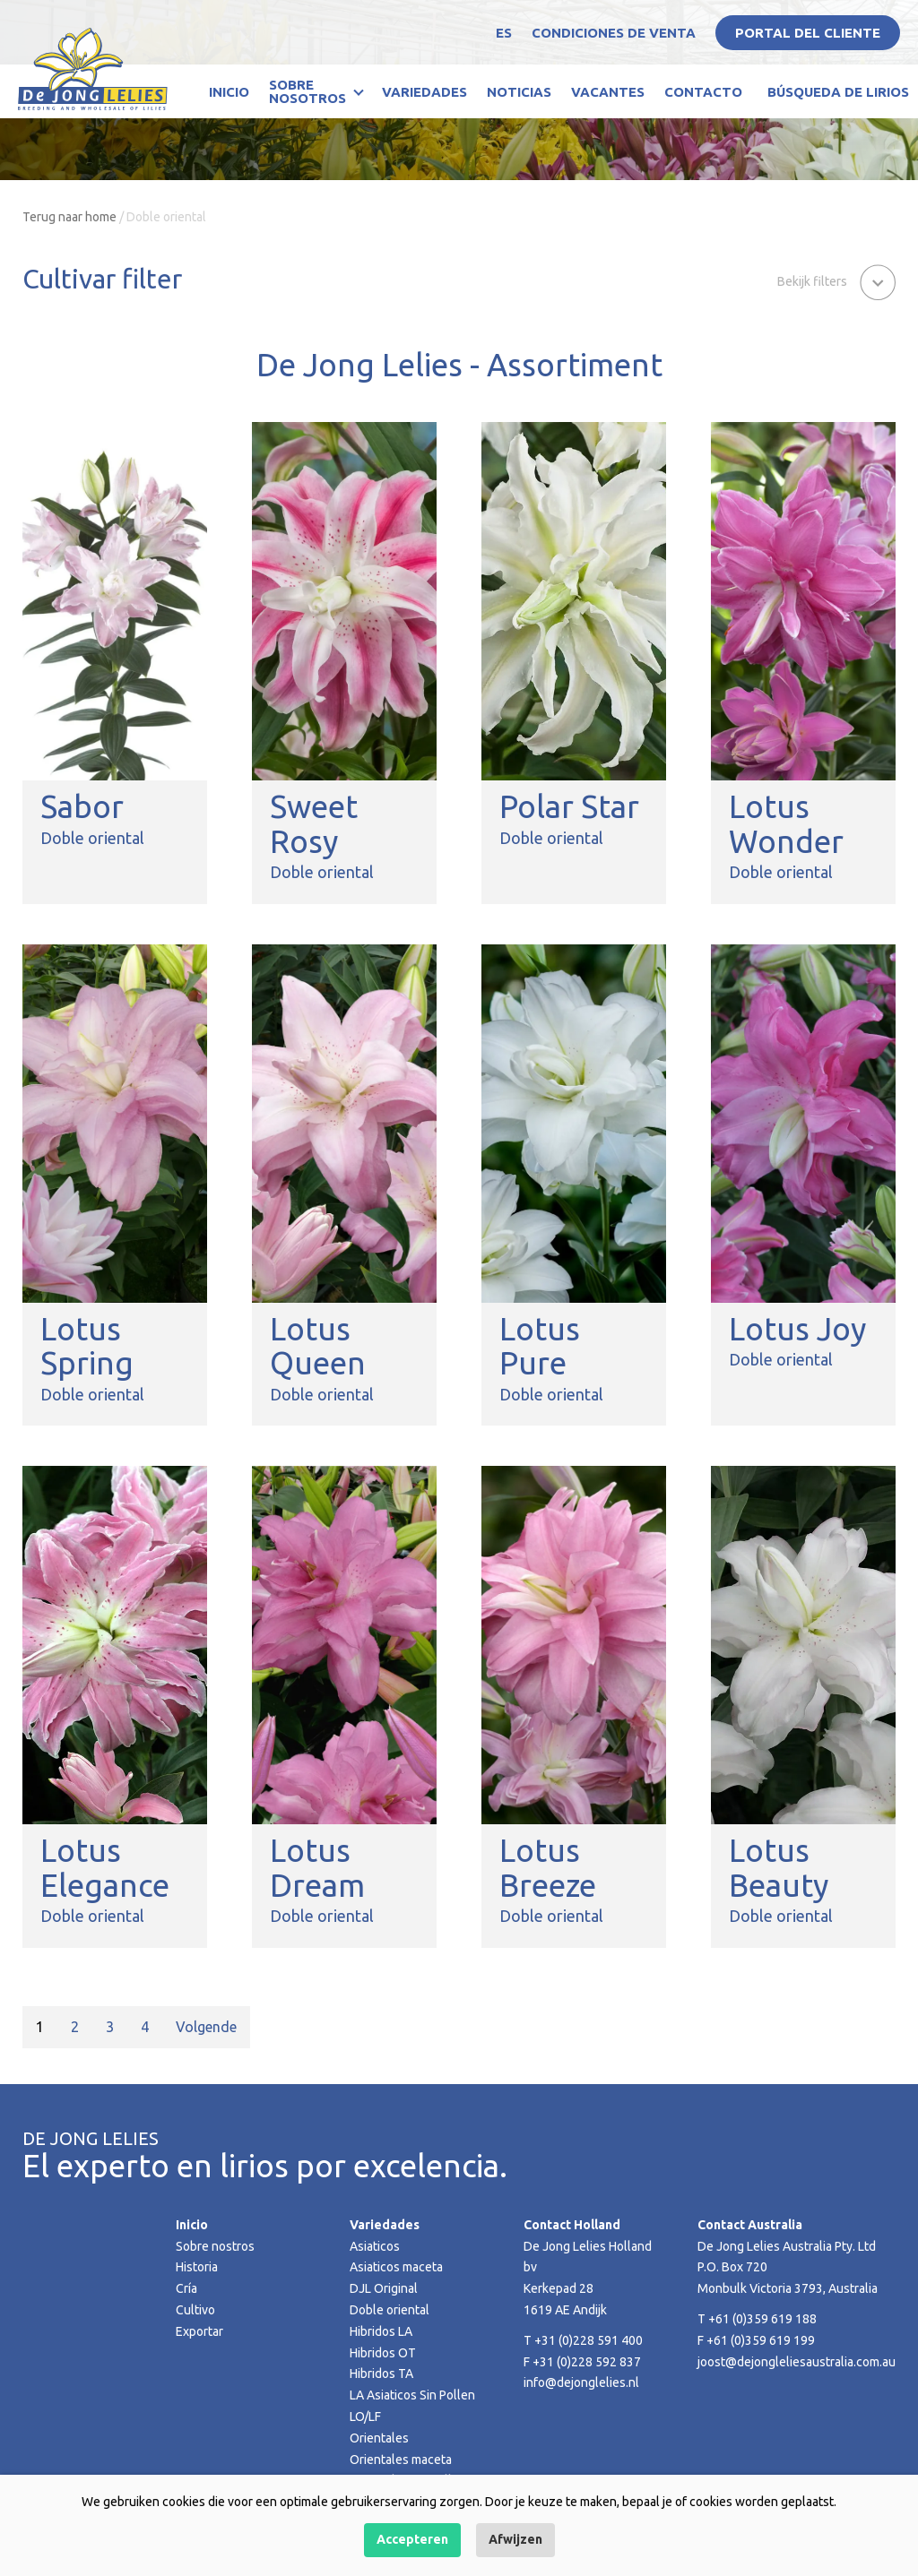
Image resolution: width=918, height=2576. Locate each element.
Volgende (206, 2027)
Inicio (229, 92)
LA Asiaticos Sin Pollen (412, 2395)
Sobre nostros (215, 2246)
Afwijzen (515, 2539)
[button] (836, 280)
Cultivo (195, 2310)
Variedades (424, 92)
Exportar (199, 2331)
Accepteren (412, 2539)
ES (504, 32)
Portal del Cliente (807, 32)
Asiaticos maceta (396, 2267)
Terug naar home (69, 217)
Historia (197, 2267)
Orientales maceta (401, 2459)
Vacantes (608, 92)
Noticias (519, 92)
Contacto (703, 92)
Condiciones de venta (614, 32)
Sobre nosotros (307, 91)
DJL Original (384, 2288)
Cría (186, 2288)
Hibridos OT (383, 2353)
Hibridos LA (381, 2331)
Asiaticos (375, 2246)
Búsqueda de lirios (838, 92)
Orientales (379, 2438)
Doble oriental (389, 2310)
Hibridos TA (381, 2373)
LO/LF (365, 2416)
